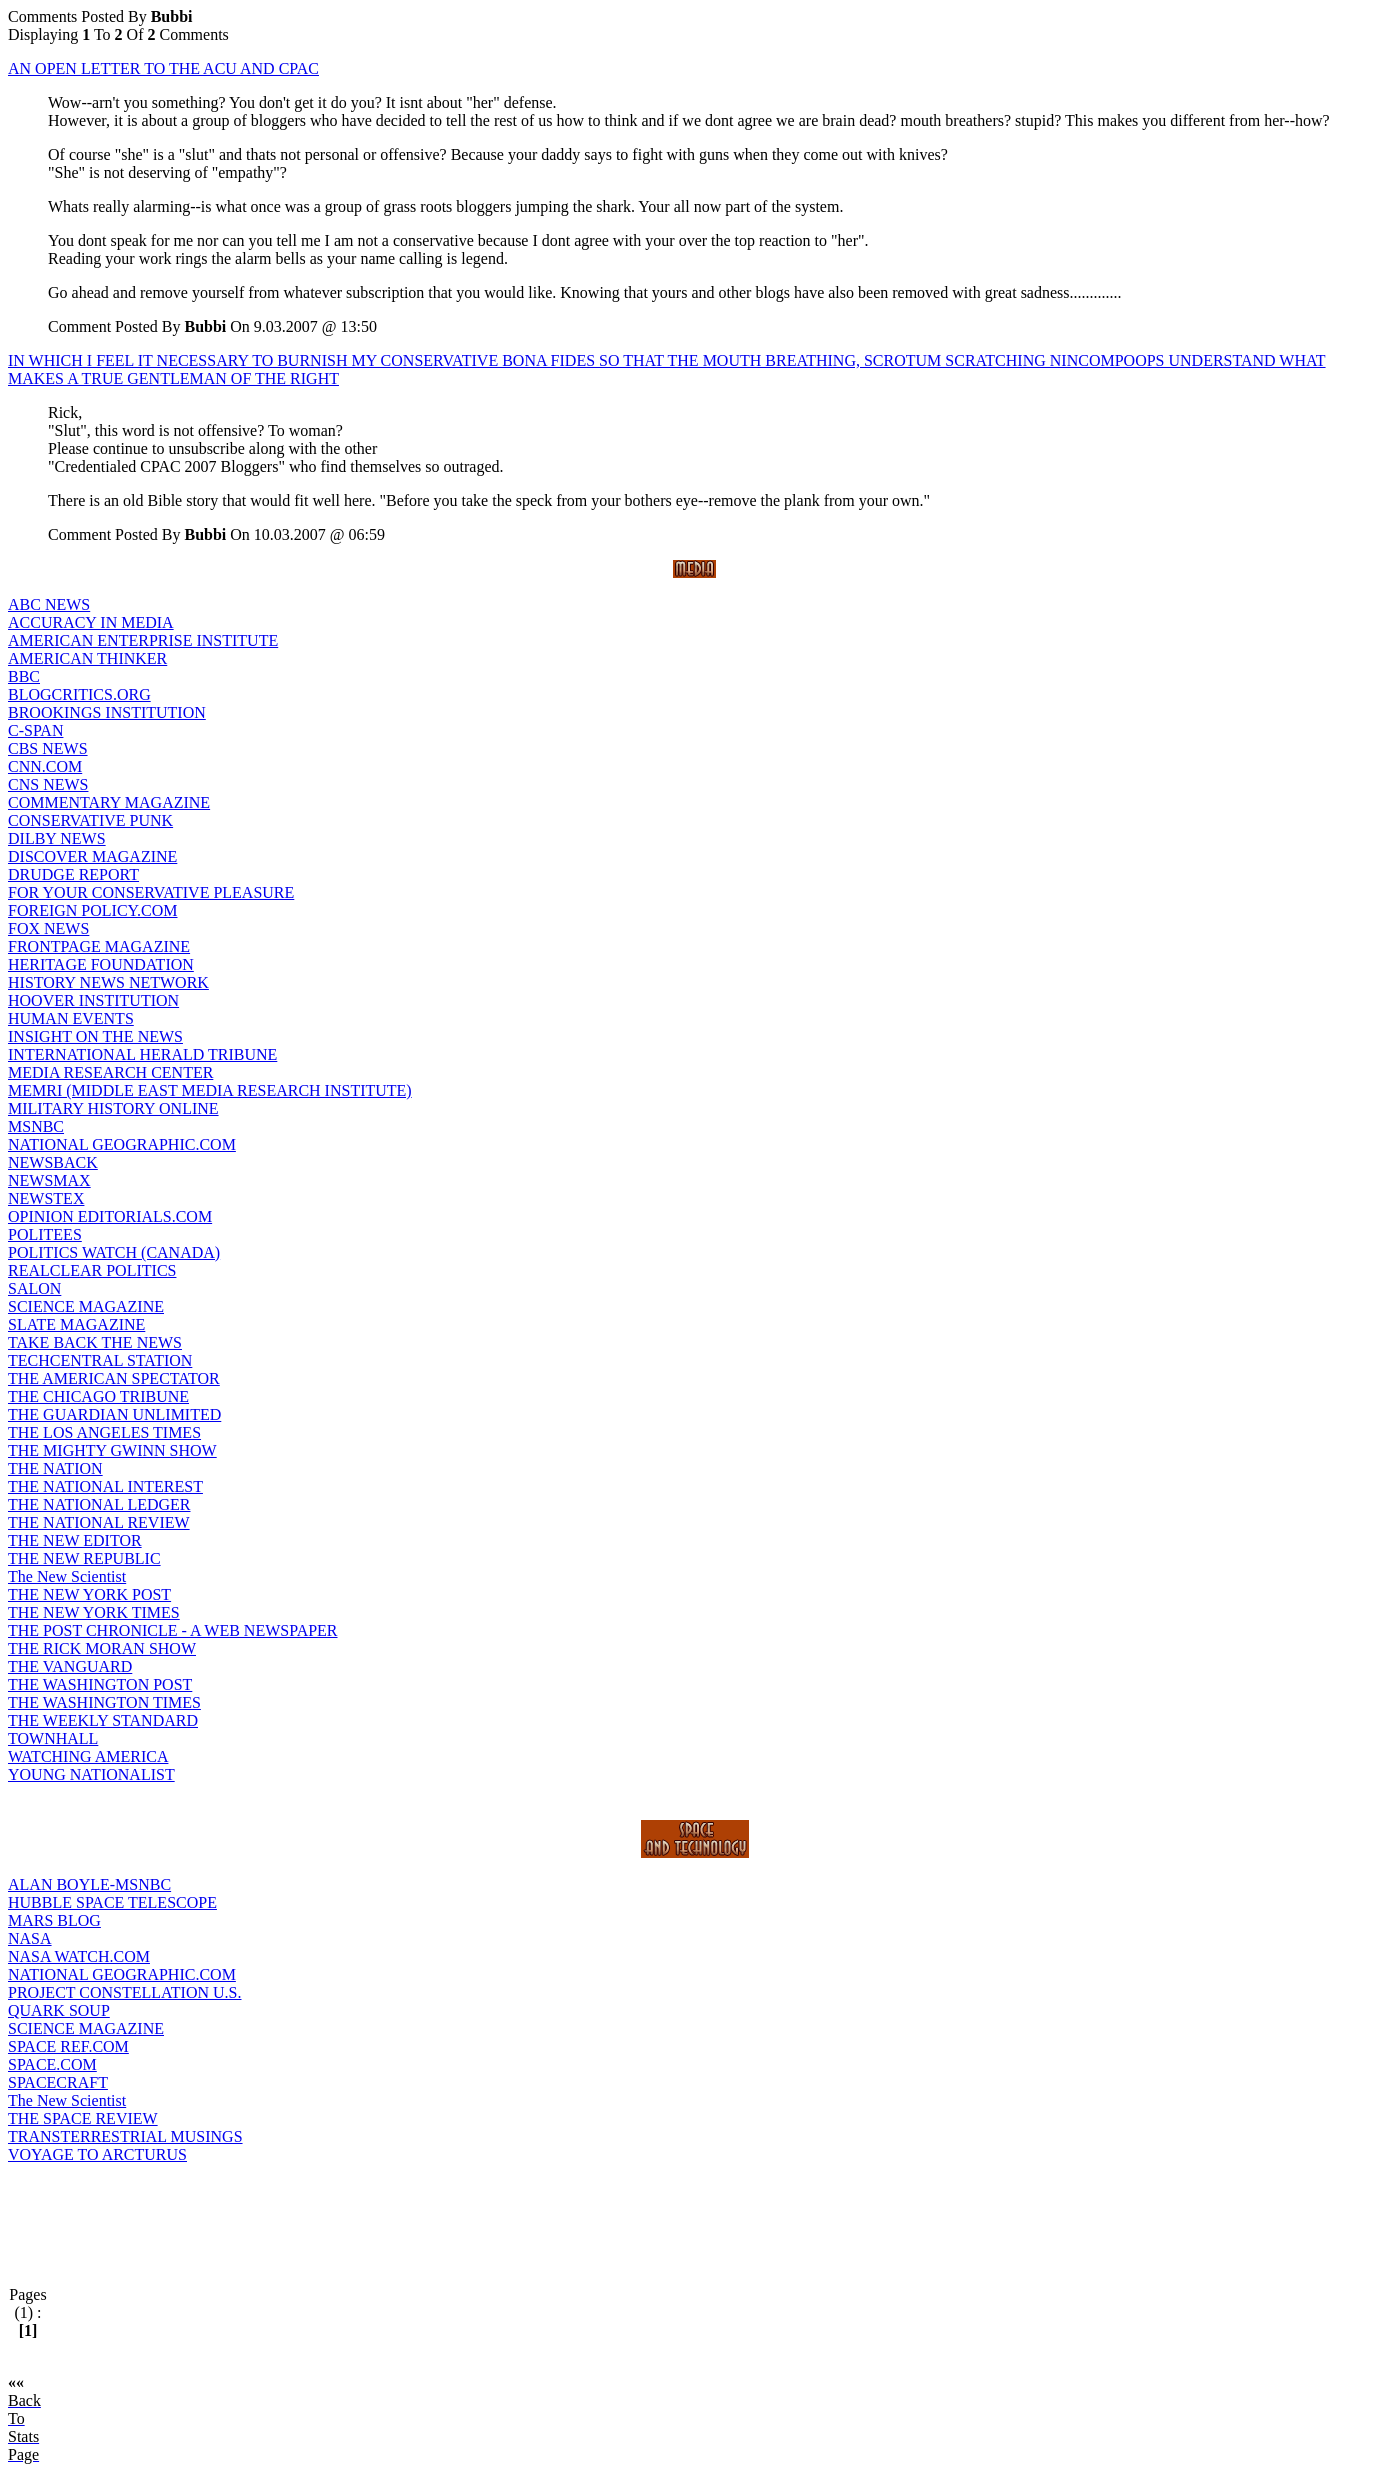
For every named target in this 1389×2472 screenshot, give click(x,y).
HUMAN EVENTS (71, 1018)
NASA (30, 1938)
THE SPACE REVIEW (83, 2118)
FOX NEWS (48, 928)
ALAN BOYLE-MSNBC (89, 1884)
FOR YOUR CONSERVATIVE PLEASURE (151, 892)
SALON (34, 1288)
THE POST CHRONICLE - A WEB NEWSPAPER (173, 1630)
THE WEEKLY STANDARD (103, 1720)
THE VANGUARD (70, 1666)
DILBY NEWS (57, 838)
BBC (24, 676)
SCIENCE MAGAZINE (86, 1306)
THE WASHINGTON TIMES (104, 1702)
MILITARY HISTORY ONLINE (113, 1108)
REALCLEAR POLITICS (92, 1270)
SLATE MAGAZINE (76, 1324)
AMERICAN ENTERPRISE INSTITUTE (143, 640)
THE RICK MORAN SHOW (102, 1648)
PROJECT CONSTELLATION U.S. (125, 1992)
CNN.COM (45, 766)
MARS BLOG (54, 1920)
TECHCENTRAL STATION (100, 1360)
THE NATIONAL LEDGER (99, 1504)
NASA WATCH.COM (79, 1956)
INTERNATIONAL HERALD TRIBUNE (142, 1054)
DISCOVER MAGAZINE (92, 856)
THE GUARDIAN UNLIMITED (114, 1414)
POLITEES (45, 1234)
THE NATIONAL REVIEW (99, 1522)
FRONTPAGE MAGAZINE (99, 946)
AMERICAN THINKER (87, 658)
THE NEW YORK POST (89, 1594)
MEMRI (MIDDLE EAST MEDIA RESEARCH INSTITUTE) (210, 1090)
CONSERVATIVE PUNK (90, 820)
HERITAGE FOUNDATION (101, 964)
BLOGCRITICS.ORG (79, 694)
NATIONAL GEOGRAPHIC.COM (122, 1144)
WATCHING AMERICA (88, 1756)
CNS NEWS (48, 784)
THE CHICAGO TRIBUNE (98, 1396)
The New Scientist (67, 1576)
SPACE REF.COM (68, 2046)
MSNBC (36, 1126)
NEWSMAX (49, 1180)
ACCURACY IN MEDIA (91, 622)
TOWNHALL (53, 1738)
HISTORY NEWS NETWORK (108, 982)
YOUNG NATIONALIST (91, 1774)
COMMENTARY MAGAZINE (109, 802)
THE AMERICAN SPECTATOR (114, 1378)
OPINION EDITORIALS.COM (110, 1216)
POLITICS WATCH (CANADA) (114, 1252)
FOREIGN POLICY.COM (93, 910)
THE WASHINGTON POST (100, 1684)
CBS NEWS (48, 748)
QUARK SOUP (59, 2010)
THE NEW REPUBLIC (84, 1558)
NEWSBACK (53, 1162)
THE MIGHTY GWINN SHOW (112, 1450)
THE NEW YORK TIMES (94, 1612)
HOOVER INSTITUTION (93, 1000)
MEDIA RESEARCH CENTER (110, 1072)
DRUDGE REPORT (73, 874)
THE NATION (55, 1468)
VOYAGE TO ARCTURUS (97, 2154)
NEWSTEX (46, 1198)
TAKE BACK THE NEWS (95, 1342)
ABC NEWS (49, 604)
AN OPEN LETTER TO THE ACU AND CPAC (163, 68)
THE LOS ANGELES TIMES (104, 1432)
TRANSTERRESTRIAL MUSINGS (125, 2136)
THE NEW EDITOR (75, 1540)
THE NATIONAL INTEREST (105, 1486)
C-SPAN (35, 730)
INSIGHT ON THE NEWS (95, 1036)
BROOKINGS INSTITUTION (107, 712)
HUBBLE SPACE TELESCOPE (112, 1902)
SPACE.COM (52, 2064)
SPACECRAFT (58, 2082)
